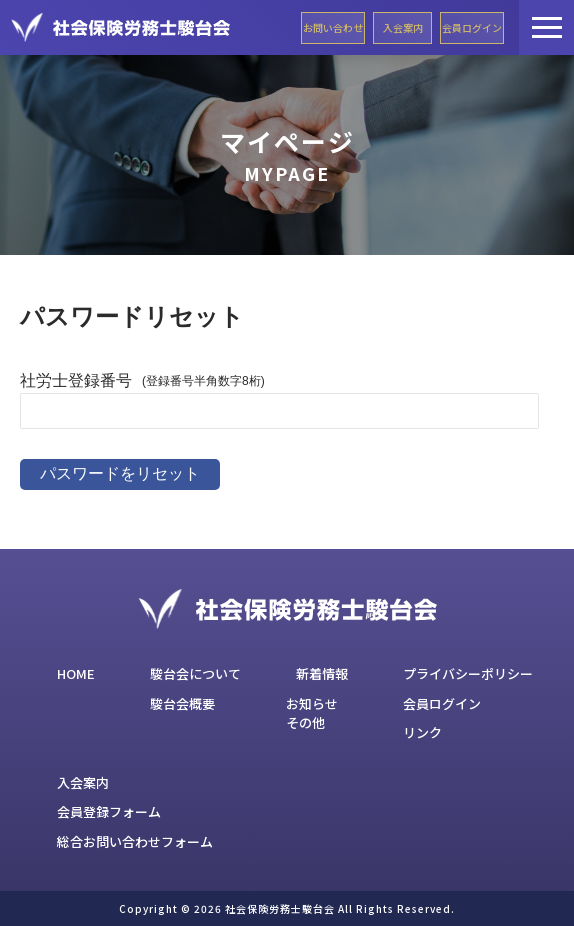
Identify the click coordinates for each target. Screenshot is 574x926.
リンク (422, 732)
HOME (76, 673)
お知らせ (312, 703)
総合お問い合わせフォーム (135, 841)
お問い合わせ (333, 27)
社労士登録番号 (76, 380)
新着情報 (322, 673)
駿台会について (195, 673)
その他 (305, 722)
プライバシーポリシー (468, 673)
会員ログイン (472, 27)
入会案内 (403, 27)
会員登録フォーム (109, 811)
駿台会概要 (182, 703)
